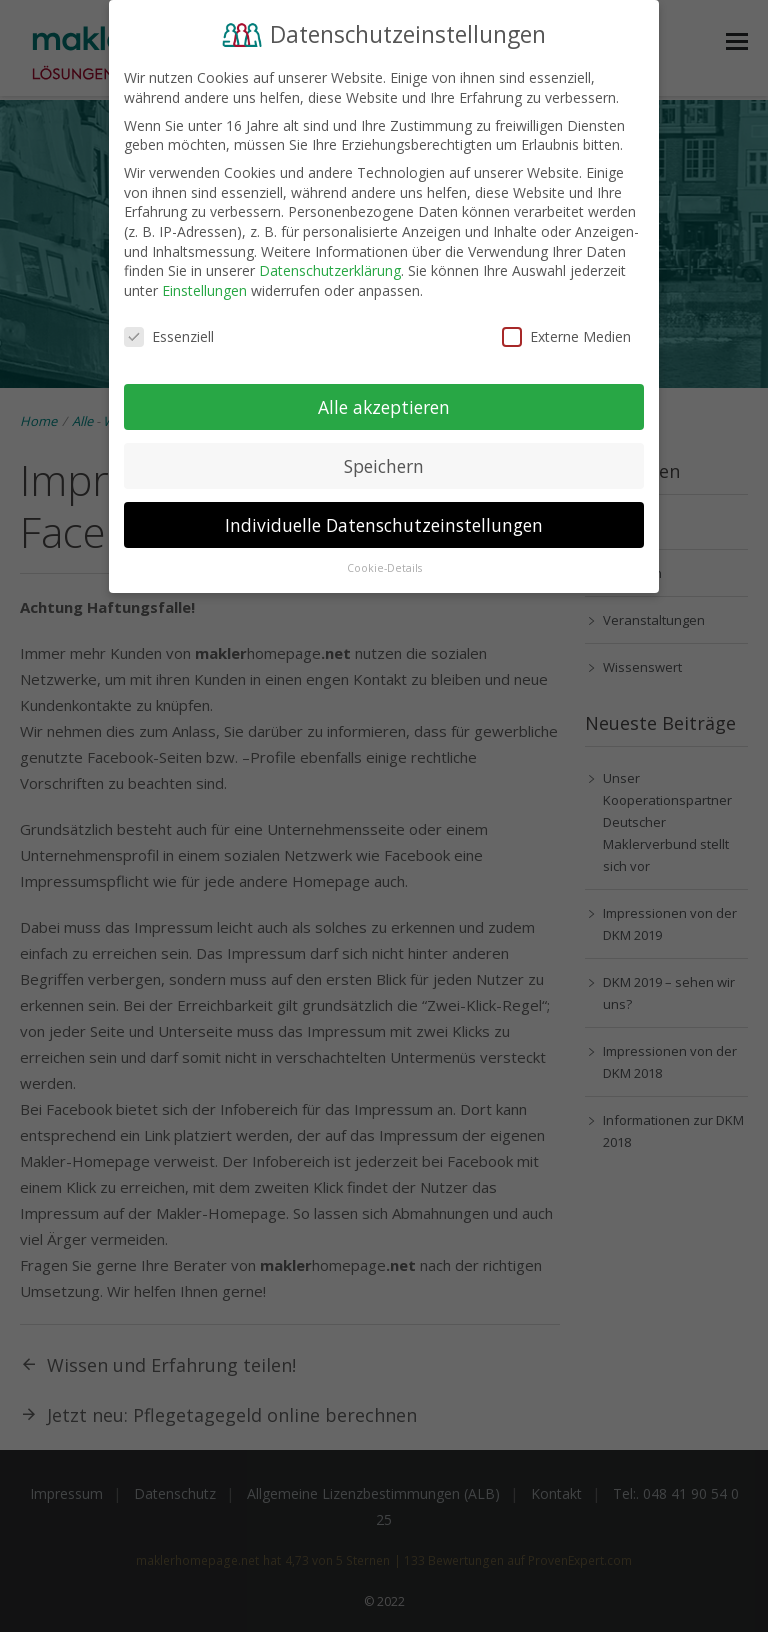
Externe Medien (566, 335)
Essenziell (169, 335)
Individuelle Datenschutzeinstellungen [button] (384, 524)
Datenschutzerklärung (330, 270)
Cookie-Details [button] (384, 568)
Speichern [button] (384, 465)
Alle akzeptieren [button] (384, 406)
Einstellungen (204, 289)
